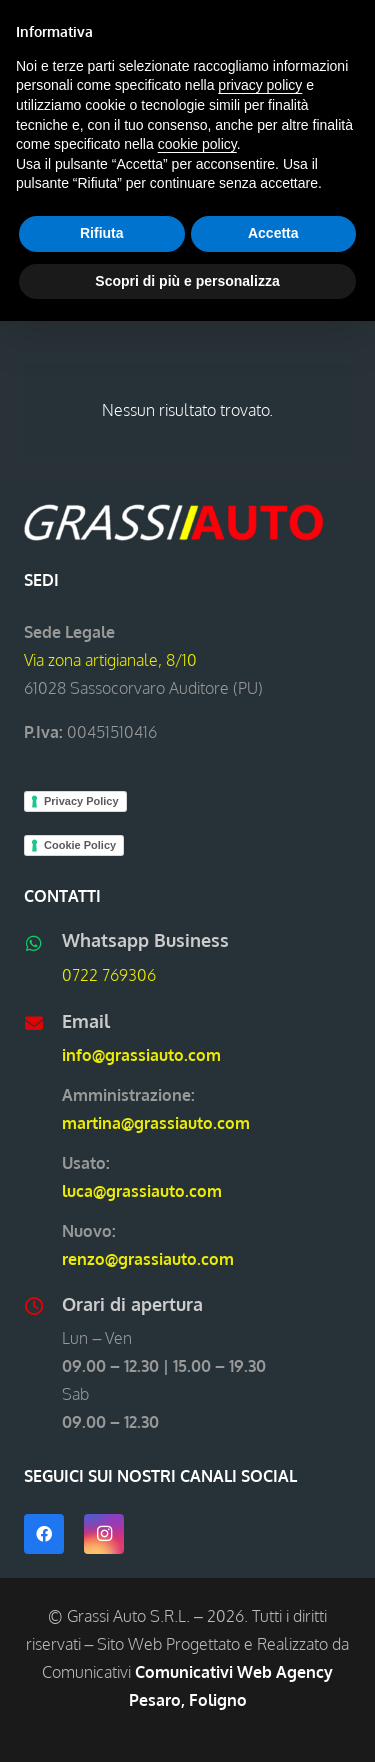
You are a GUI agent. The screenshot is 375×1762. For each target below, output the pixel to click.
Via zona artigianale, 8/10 (110, 660)
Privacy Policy (81, 801)
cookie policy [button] (197, 144)
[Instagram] (104, 1534)
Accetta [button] (273, 233)
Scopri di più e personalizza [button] (187, 281)
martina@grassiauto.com (156, 1123)
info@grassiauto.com (141, 1055)
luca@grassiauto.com (142, 1191)
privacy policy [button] (260, 85)
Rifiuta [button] (102, 233)
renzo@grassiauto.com (148, 1259)
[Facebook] (44, 1534)
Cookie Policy (80, 845)
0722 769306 (109, 975)
